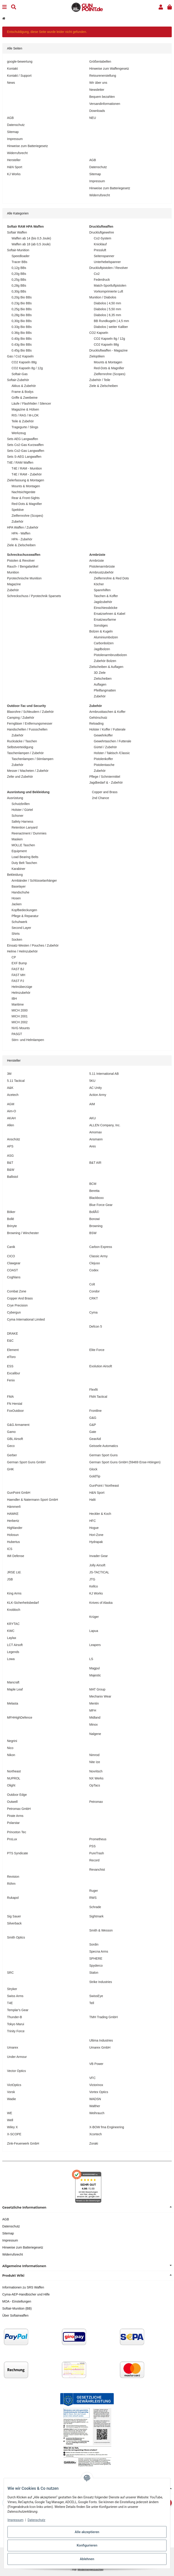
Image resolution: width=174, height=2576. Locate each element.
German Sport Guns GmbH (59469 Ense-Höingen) (124, 1462)
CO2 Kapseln (98, 333)
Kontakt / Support (19, 75)
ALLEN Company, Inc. (104, 1125)
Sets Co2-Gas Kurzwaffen (25, 445)
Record (94, 1860)
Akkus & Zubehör (24, 386)
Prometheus (97, 1839)
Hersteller (14, 160)
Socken (17, 939)
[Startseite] (3, 18)
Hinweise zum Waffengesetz (109, 68)
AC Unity (95, 1088)
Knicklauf (100, 244)
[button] (161, 7)
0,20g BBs (19, 274)
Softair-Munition (18, 250)
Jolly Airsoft (97, 1565)
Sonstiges (101, 625)
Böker (11, 1212)
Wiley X (12, 2127)
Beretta (94, 1191)
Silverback (14, 1923)
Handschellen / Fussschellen (27, 729)
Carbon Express (100, 1247)
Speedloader (20, 256)
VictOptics (14, 2085)
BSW (93, 1233)
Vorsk (11, 2092)
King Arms (14, 1593)
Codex (93, 1270)
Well (10, 2120)
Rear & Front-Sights (26, 498)
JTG (92, 1579)
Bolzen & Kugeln (101, 631)
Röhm (11, 1883)
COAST (12, 1270)
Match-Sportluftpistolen (110, 285)
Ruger (93, 1890)
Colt (92, 1284)
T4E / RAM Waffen (20, 462)
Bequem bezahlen (102, 96)
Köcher (99, 584)
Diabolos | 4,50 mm (107, 303)
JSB (10, 1579)
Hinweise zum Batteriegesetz (27, 146)
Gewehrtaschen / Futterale (112, 741)
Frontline (95, 1410)
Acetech (13, 1095)
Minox (93, 1724)
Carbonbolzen (104, 643)
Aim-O (11, 1111)
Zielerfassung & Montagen (25, 480)
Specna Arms (98, 1951)
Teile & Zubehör (23, 421)
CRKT (93, 1298)
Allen (10, 1125)
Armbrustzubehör (101, 572)
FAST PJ (18, 981)
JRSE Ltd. (14, 1572)
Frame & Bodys (22, 392)
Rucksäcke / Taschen (22, 741)
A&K (10, 1088)
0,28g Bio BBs (22, 315)
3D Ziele (100, 672)
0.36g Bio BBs (22, 333)
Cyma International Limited (26, 1319)
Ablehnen (87, 2559)
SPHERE (95, 1958)
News (11, 82)
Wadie (11, 2099)
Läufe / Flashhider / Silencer (31, 403)
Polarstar (13, 1823)
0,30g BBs (19, 291)
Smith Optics (16, 1937)
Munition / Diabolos (102, 297)
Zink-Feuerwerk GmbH (23, 2143)
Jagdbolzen (102, 649)
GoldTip (94, 1476)
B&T (10, 1162)
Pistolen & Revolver (21, 560)
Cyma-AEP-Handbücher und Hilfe (26, 2294)
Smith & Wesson (101, 1930)
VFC (92, 2078)
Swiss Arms (15, 1996)
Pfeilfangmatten (105, 690)
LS (91, 1659)
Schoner (17, 815)
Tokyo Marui (15, 2024)
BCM (92, 1184)
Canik (11, 1247)
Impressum (15, 139)
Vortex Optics (98, 2092)
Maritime (18, 1004)
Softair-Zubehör (18, 380)
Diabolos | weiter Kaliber (111, 327)
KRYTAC (13, 1624)
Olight (11, 1785)
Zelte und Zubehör (20, 776)
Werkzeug (19, 433)
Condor (94, 1291)
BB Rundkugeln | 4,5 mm (111, 321)
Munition (13, 572)
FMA (10, 1396)
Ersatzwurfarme (105, 619)
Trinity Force (15, 2031)
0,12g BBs (19, 268)
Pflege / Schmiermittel (104, 776)
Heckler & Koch (100, 1514)
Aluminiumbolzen (106, 637)
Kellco (93, 1586)
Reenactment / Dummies (29, 833)
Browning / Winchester (23, 1233)
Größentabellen (100, 61)
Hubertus (13, 1542)
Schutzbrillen (21, 804)
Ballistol (12, 1177)
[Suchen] (13, 7)
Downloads (97, 111)
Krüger (94, 1617)
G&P (92, 1425)
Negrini (12, 1741)
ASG (10, 1155)
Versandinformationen (104, 104)
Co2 (97, 274)
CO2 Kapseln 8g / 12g (27, 368)
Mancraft (13, 1682)
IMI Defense (15, 1556)
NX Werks (96, 1778)
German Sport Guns (103, 1455)
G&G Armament (18, 1425)
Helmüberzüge (22, 987)
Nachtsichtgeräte (23, 492)
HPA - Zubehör (22, 539)
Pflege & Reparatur (25, 916)
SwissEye (96, 1996)
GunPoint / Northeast (104, 1485)
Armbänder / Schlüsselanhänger (34, 880)
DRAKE (12, 1333)
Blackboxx (96, 1198)
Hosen (16, 898)
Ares (92, 1146)
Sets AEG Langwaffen (22, 439)
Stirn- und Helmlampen (28, 1040)
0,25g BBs (19, 279)
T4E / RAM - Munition (27, 468)
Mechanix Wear (100, 1696)
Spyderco (96, 1965)
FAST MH (18, 975)
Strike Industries (100, 1982)
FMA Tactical (98, 1396)
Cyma (93, 1312)
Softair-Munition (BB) (17, 2308)
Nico (10, 1748)
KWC (10, 1631)
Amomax (95, 1132)
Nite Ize (94, 1762)
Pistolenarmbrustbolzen (110, 655)
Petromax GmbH (19, 1809)
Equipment (19, 851)
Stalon (93, 1972)
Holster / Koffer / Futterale (107, 729)
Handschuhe (20, 892)
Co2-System (102, 238)
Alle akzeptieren (87, 2532)
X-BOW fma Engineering (106, 2127)
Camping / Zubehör (20, 717)
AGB (10, 118)
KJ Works (14, 174)
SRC (10, 1972)
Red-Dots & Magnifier (27, 504)
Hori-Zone (96, 1535)
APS (10, 1146)
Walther (94, 2106)
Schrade (95, 1907)
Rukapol (13, 1897)
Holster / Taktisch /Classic (112, 753)
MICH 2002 (20, 1022)
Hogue (94, 1528)
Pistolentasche (104, 765)
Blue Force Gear (101, 1205)
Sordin (93, 1944)
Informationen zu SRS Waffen (23, 2287)
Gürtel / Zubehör (105, 747)
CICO (11, 1256)
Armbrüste (96, 560)
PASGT (17, 1034)
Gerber (12, 1455)
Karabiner (18, 869)
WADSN (95, 2099)
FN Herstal (14, 1403)
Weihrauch (96, 2113)
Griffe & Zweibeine (25, 397)
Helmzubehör (21, 992)
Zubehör (17, 521)
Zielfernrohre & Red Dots (111, 578)
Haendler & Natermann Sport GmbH (32, 1499)
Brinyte (12, 1226)
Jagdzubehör (103, 602)
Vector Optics (16, 2071)
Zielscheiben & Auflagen (106, 667)
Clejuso (94, 1263)
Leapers (95, 1645)
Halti (92, 1499)
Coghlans (13, 1277)
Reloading (96, 723)
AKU (92, 1118)
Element (13, 1350)
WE (9, 2113)
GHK (10, 1469)
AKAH (11, 1118)
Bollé (10, 1219)
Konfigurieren (87, 2545)
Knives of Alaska (101, 1602)
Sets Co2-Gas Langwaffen (25, 451)
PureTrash (96, 1853)
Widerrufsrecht (17, 153)
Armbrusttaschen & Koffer (107, 712)
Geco (10, 1446)
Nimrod (94, 1755)
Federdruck (102, 279)
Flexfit (93, 1389)
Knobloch (13, 1610)
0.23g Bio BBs (22, 303)
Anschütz (13, 1139)
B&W (10, 1169)
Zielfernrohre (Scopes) (27, 515)
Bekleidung (15, 874)
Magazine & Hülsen (25, 409)
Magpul (94, 1668)
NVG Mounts (21, 1028)
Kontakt (12, 68)
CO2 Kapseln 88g (24, 362)
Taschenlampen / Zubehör (25, 753)
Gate (92, 1432)
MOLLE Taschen (23, 845)
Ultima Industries (101, 2040)
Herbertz (13, 1521)
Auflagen (100, 684)
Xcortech (95, 2134)
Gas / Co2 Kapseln (20, 356)
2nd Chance (100, 798)
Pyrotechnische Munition (24, 578)
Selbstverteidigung (20, 747)
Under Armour (17, 2057)
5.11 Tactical (16, 1081)
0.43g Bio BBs (22, 344)
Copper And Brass (20, 1298)
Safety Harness (22, 821)
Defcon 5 (95, 1326)
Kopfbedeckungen (24, 910)
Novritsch (95, 1771)
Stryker (12, 1989)
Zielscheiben (103, 678)
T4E (10, 2003)
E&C (10, 1340)
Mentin (94, 1703)
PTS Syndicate (17, 1853)
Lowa (10, 1659)
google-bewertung (19, 61)
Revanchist (97, 1869)
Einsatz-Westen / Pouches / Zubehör (33, 945)
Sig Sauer (14, 1916)
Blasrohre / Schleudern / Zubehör (30, 712)
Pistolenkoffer (103, 759)
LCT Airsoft (15, 1645)
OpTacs (94, 1785)
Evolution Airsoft (100, 1366)
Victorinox (96, 2085)
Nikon (11, 1755)
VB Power (96, 2064)
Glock (93, 1469)
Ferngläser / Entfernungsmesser (29, 723)
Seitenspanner (104, 256)
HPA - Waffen (21, 533)
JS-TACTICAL (99, 1572)
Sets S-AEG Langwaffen (24, 456)
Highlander (14, 1528)
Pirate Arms (15, 1816)
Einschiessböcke (105, 608)
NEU (92, 118)
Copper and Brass (104, 792)
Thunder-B (14, 2017)
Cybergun (14, 1312)
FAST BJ (18, 969)
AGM (10, 1104)
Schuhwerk (19, 922)
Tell (91, 2003)
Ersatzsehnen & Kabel (109, 613)
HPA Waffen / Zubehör (22, 527)
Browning (95, 1226)
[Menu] (4, 7)
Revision (13, 1876)
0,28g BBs (19, 285)
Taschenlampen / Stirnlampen (32, 759)
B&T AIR (95, 1162)
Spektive (18, 510)
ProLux (12, 1839)
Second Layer (21, 928)
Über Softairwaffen (15, 2315)
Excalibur (13, 1373)
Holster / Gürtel (22, 810)
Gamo (11, 1432)
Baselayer (19, 886)
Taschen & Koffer (106, 596)
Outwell (12, 1801)
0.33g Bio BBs (22, 327)
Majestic (95, 1675)
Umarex (12, 2047)
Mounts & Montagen (26, 486)
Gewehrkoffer (103, 735)
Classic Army (98, 1256)
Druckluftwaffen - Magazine (108, 350)
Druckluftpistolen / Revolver (108, 268)
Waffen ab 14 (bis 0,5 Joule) (31, 238)
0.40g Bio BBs (22, 338)
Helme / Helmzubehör (22, 951)
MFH (92, 1710)
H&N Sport (14, 167)
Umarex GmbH (99, 2047)
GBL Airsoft (15, 1439)
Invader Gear (98, 1556)
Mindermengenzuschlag (91, 2569)
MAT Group (97, 1689)
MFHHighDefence (19, 1717)
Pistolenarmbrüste (102, 566)
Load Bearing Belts (25, 857)
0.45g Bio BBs (22, 350)
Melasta (12, 1703)
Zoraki (93, 2143)
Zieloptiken (97, 356)
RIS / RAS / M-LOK (25, 415)
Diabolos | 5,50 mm (107, 309)
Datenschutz (16, 125)
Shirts (16, 933)
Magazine (14, 584)
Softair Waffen (17, 232)
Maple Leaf (15, 1689)
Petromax (96, 1801)
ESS (10, 1366)
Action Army (97, 1095)
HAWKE (13, 1514)
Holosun (13, 1535)
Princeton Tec (16, 1832)
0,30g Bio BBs (22, 321)
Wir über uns (98, 82)
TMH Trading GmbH (103, 2017)
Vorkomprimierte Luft (108, 291)
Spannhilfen (102, 590)
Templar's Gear (17, 2010)
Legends (13, 1652)
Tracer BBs (19, 262)
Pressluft (100, 250)
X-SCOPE (14, 2134)
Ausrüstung (15, 798)
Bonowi (94, 1219)
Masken (17, 839)
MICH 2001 (20, 1016)
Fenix (11, 1380)
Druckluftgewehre (101, 232)
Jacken (17, 904)
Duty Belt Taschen (24, 863)
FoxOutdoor (15, 1410)
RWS (93, 1897)
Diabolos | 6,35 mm (107, 315)
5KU (92, 1081)
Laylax (11, 1638)
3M (9, 1073)
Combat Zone (16, 1291)
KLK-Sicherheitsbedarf (23, 1602)
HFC (92, 1521)
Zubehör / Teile (99, 380)
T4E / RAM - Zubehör (27, 474)
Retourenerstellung (102, 75)
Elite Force (96, 1350)
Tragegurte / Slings (25, 427)
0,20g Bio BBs (22, 297)
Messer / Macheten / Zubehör (27, 771)
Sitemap (13, 132)
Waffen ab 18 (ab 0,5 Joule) (31, 244)
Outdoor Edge (17, 1794)
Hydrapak (96, 1542)
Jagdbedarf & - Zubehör (106, 782)
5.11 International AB (104, 1073)
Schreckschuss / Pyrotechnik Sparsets (34, 596)
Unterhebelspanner (107, 262)
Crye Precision (17, 1305)
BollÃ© (94, 1212)
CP (14, 957)
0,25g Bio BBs (22, 309)
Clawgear (13, 1263)
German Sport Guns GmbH (26, 1462)
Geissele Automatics (103, 1446)
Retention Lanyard (24, 827)
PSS (92, 1846)
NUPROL (13, 1778)
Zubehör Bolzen (105, 661)
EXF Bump (19, 963)
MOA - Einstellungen (16, 2301)
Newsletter (96, 89)
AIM (92, 1104)
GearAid (95, 1439)
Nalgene (95, 1734)
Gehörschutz (98, 717)
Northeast (14, 1771)
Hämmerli (14, 1506)
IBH (14, 998)
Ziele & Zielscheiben (21, 545)
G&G (92, 1418)
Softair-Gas (20, 374)
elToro (11, 1357)
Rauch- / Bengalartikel (22, 566)
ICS (9, 1549)
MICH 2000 (20, 1010)
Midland (94, 1717)
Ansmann (96, 1139)
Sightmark (96, 1916)
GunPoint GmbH (18, 1492)
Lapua (93, 1631)
